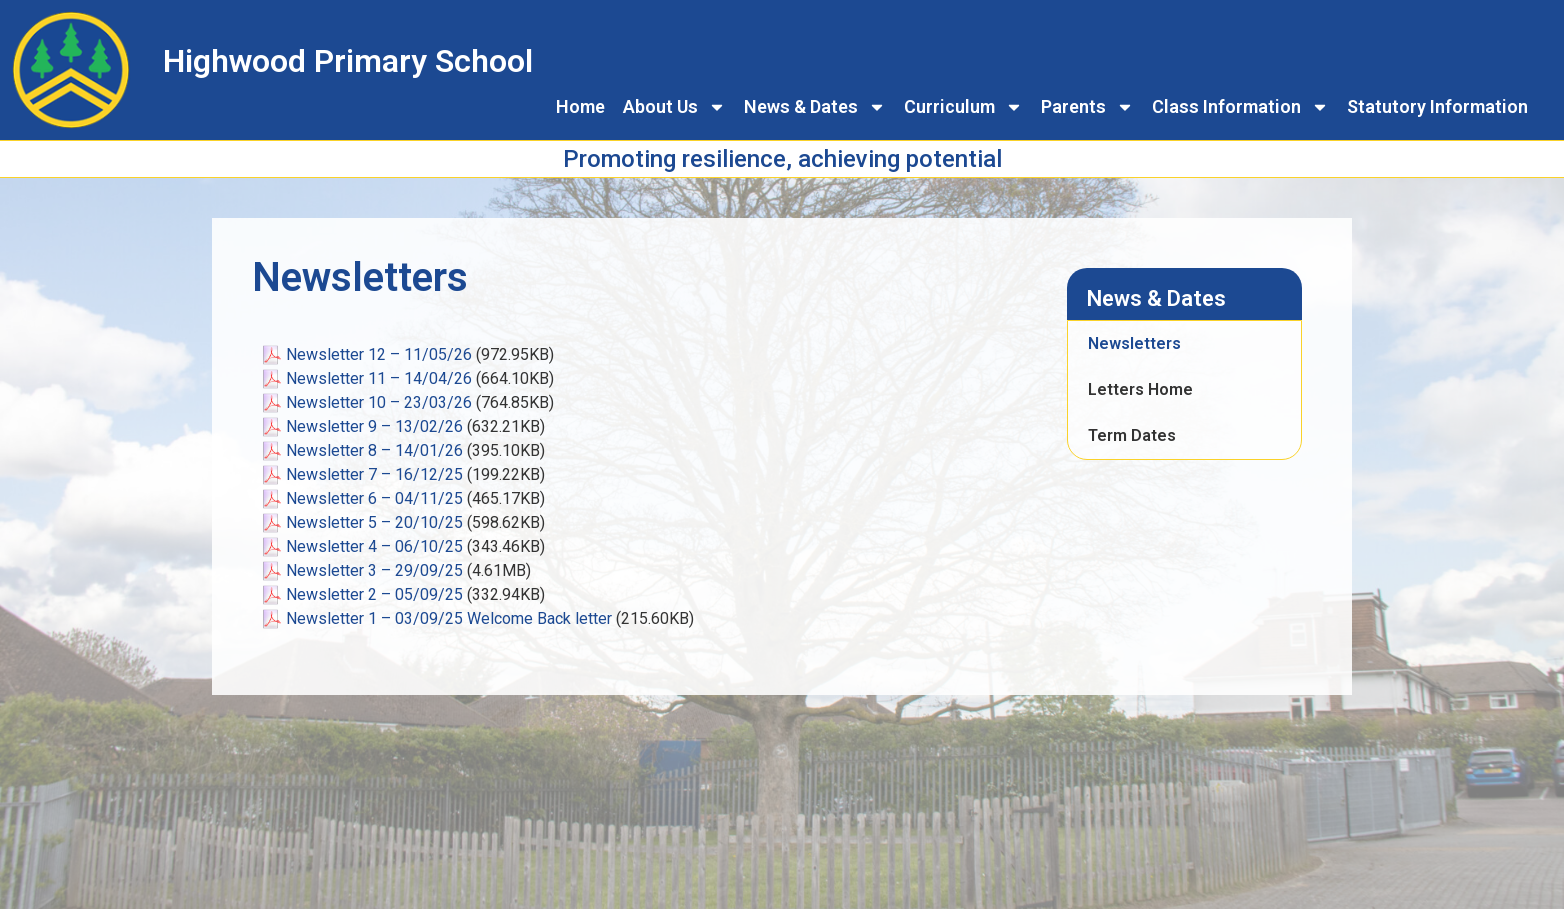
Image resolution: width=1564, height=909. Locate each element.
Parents (1087, 107)
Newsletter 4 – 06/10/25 (374, 546)
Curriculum (963, 107)
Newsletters (1134, 343)
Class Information (1240, 107)
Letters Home (1140, 389)
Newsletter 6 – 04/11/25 (374, 498)
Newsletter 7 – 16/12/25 (374, 474)
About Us (674, 107)
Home (580, 106)
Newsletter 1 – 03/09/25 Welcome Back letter (449, 618)
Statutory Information (1437, 106)
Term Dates (1132, 435)
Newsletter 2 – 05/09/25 (374, 594)
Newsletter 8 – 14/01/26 (374, 450)
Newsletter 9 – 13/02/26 (374, 426)
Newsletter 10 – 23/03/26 (379, 402)
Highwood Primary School (348, 61)
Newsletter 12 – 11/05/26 (379, 354)
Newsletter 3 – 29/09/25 (374, 570)
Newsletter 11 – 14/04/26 (379, 378)
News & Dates (815, 107)
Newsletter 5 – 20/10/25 (374, 522)
